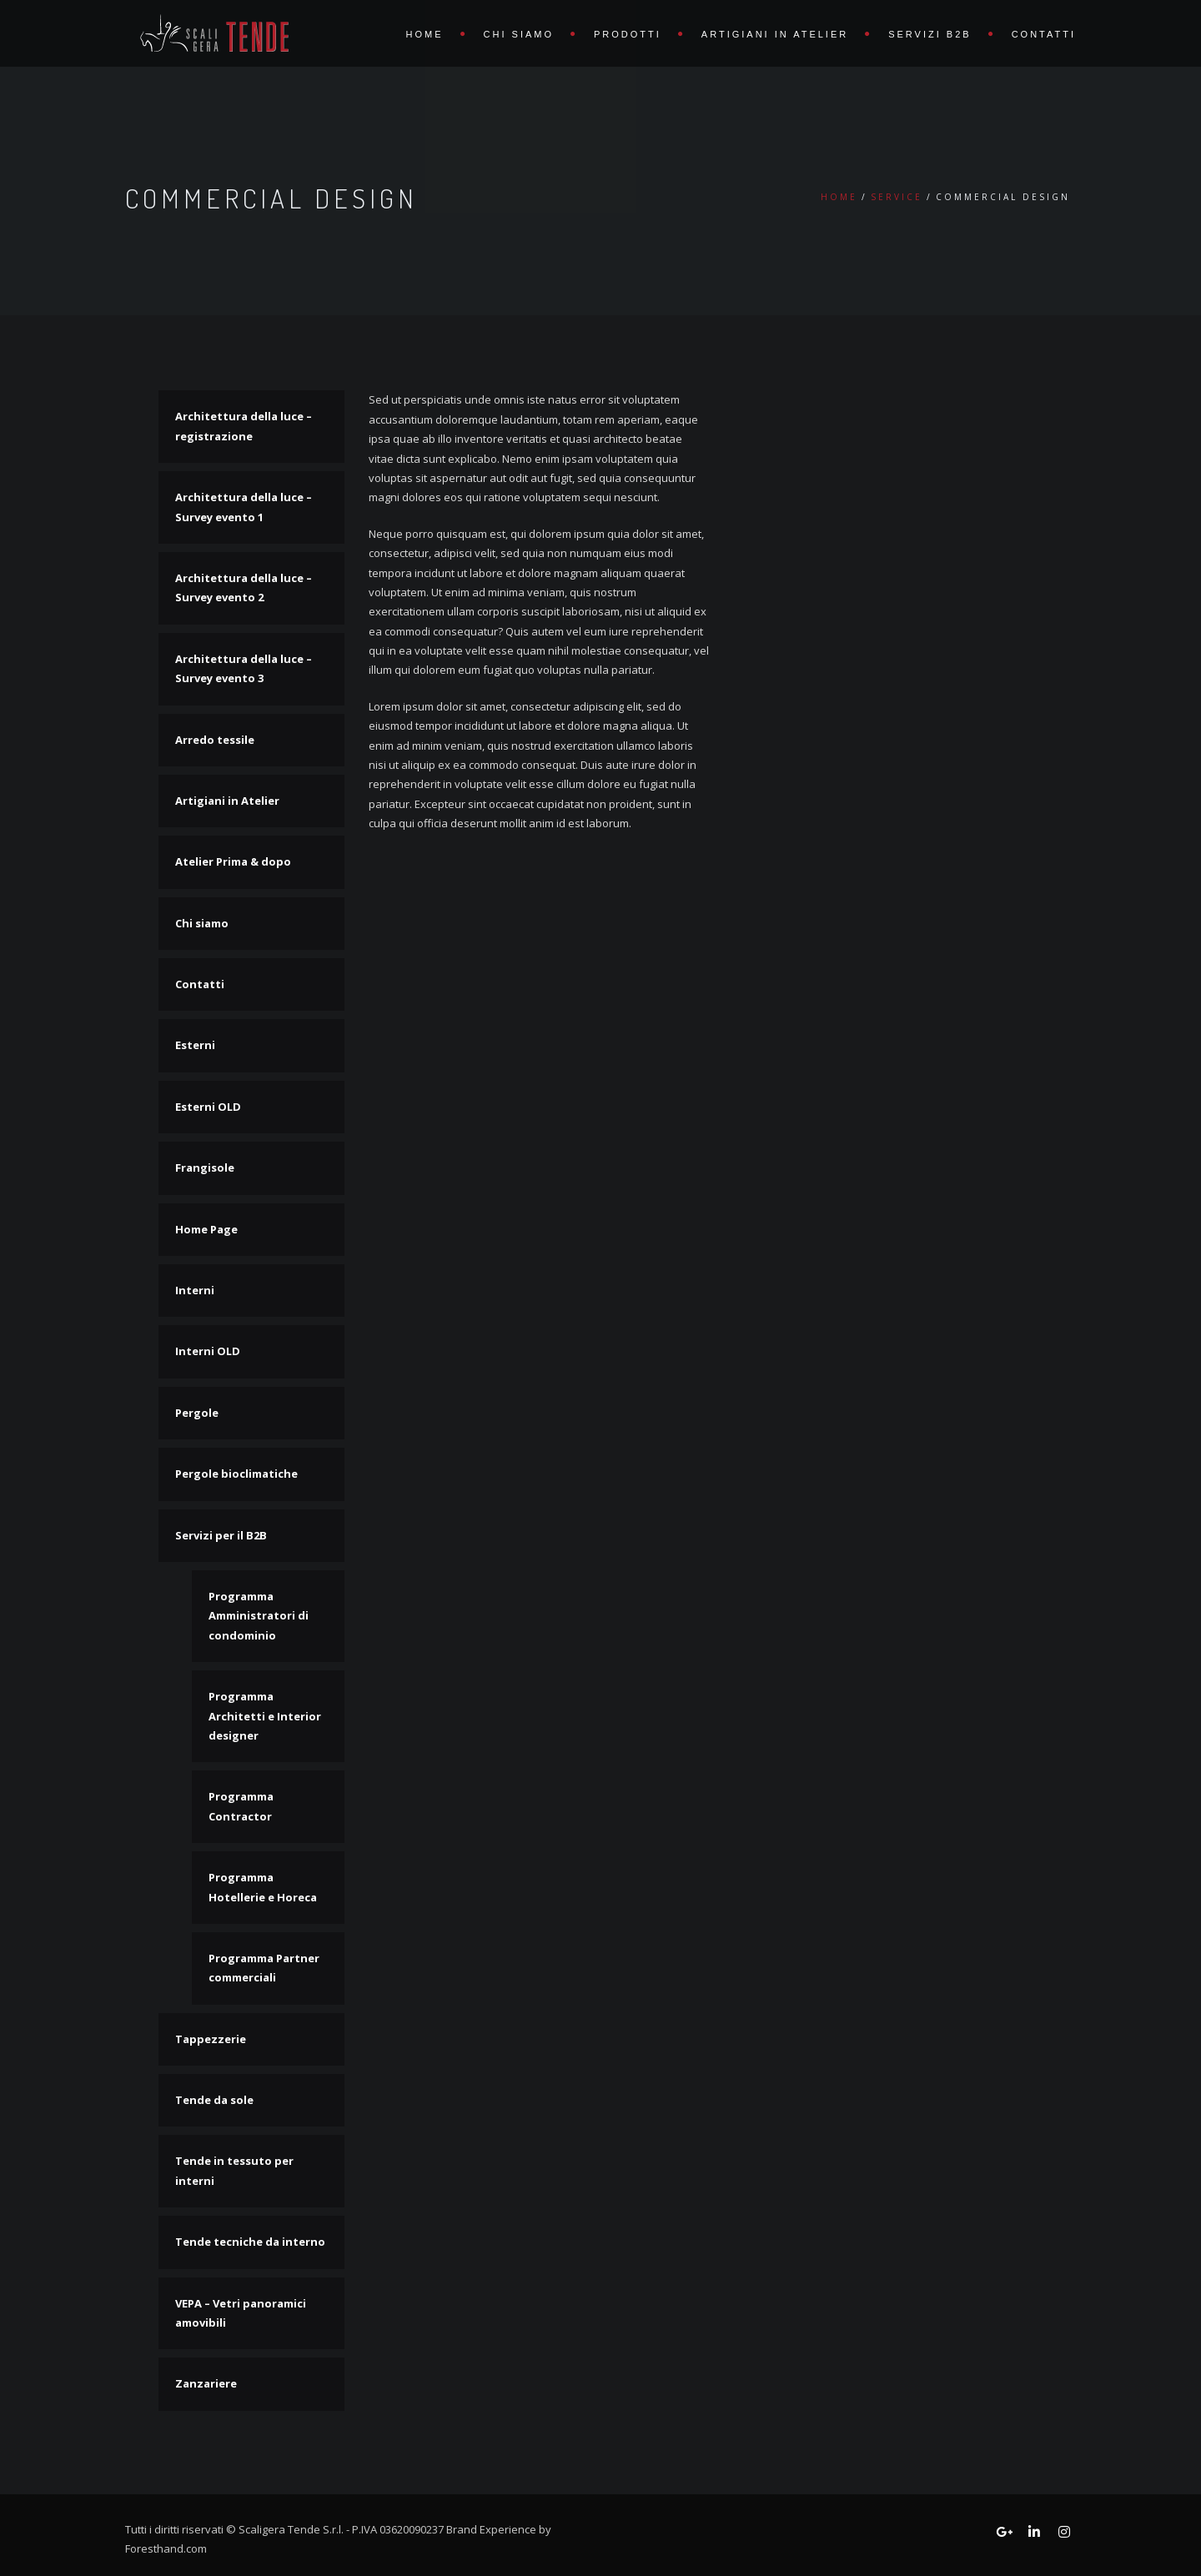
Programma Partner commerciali (264, 1968)
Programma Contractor (241, 1806)
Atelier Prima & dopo (233, 861)
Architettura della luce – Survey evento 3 (243, 668)
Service (896, 197)
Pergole (197, 1412)
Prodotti (627, 34)
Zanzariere (206, 2383)
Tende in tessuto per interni (234, 2170)
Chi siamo (519, 34)
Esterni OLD (208, 1106)
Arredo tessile (214, 739)
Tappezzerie (210, 2038)
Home (425, 34)
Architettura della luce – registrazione (243, 426)
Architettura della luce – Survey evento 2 (243, 587)
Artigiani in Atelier (774, 34)
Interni (194, 1290)
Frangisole (204, 1167)
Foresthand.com (166, 2548)
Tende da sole (214, 2099)
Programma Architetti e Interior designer (265, 1716)
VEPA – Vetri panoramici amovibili (240, 2313)
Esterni (195, 1044)
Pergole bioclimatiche (236, 1473)
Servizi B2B (929, 34)
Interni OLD (207, 1350)
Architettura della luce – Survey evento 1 (243, 507)
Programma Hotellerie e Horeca (263, 1887)
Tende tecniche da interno (250, 2241)
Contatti (1044, 34)
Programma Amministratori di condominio (259, 1616)
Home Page (206, 1229)
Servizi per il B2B (221, 1535)
